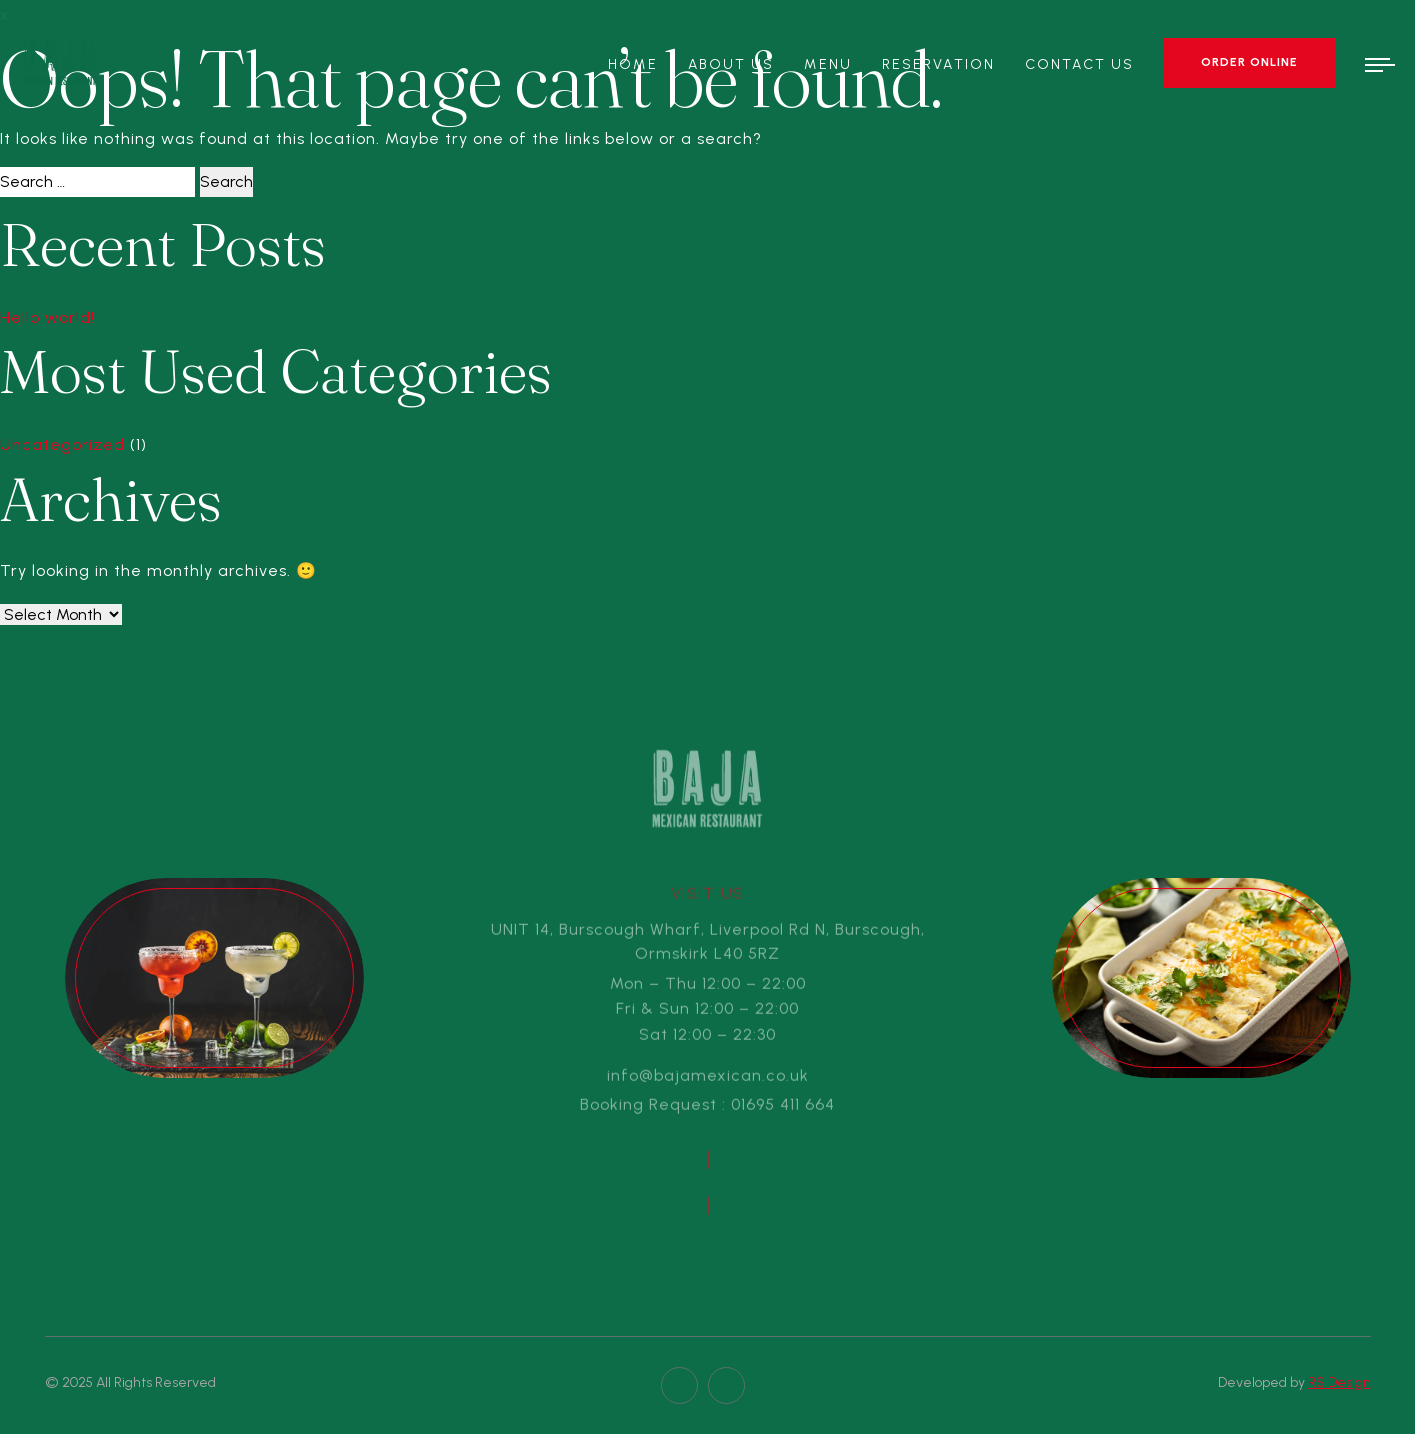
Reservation (938, 64)
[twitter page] (726, 1385)
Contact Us (1079, 64)
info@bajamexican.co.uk (708, 1079)
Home (632, 64)
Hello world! (47, 317)
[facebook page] (679, 1385)
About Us (731, 64)
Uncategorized (62, 444)
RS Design (1339, 1382)
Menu (827, 64)
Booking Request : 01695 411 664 (707, 1108)
